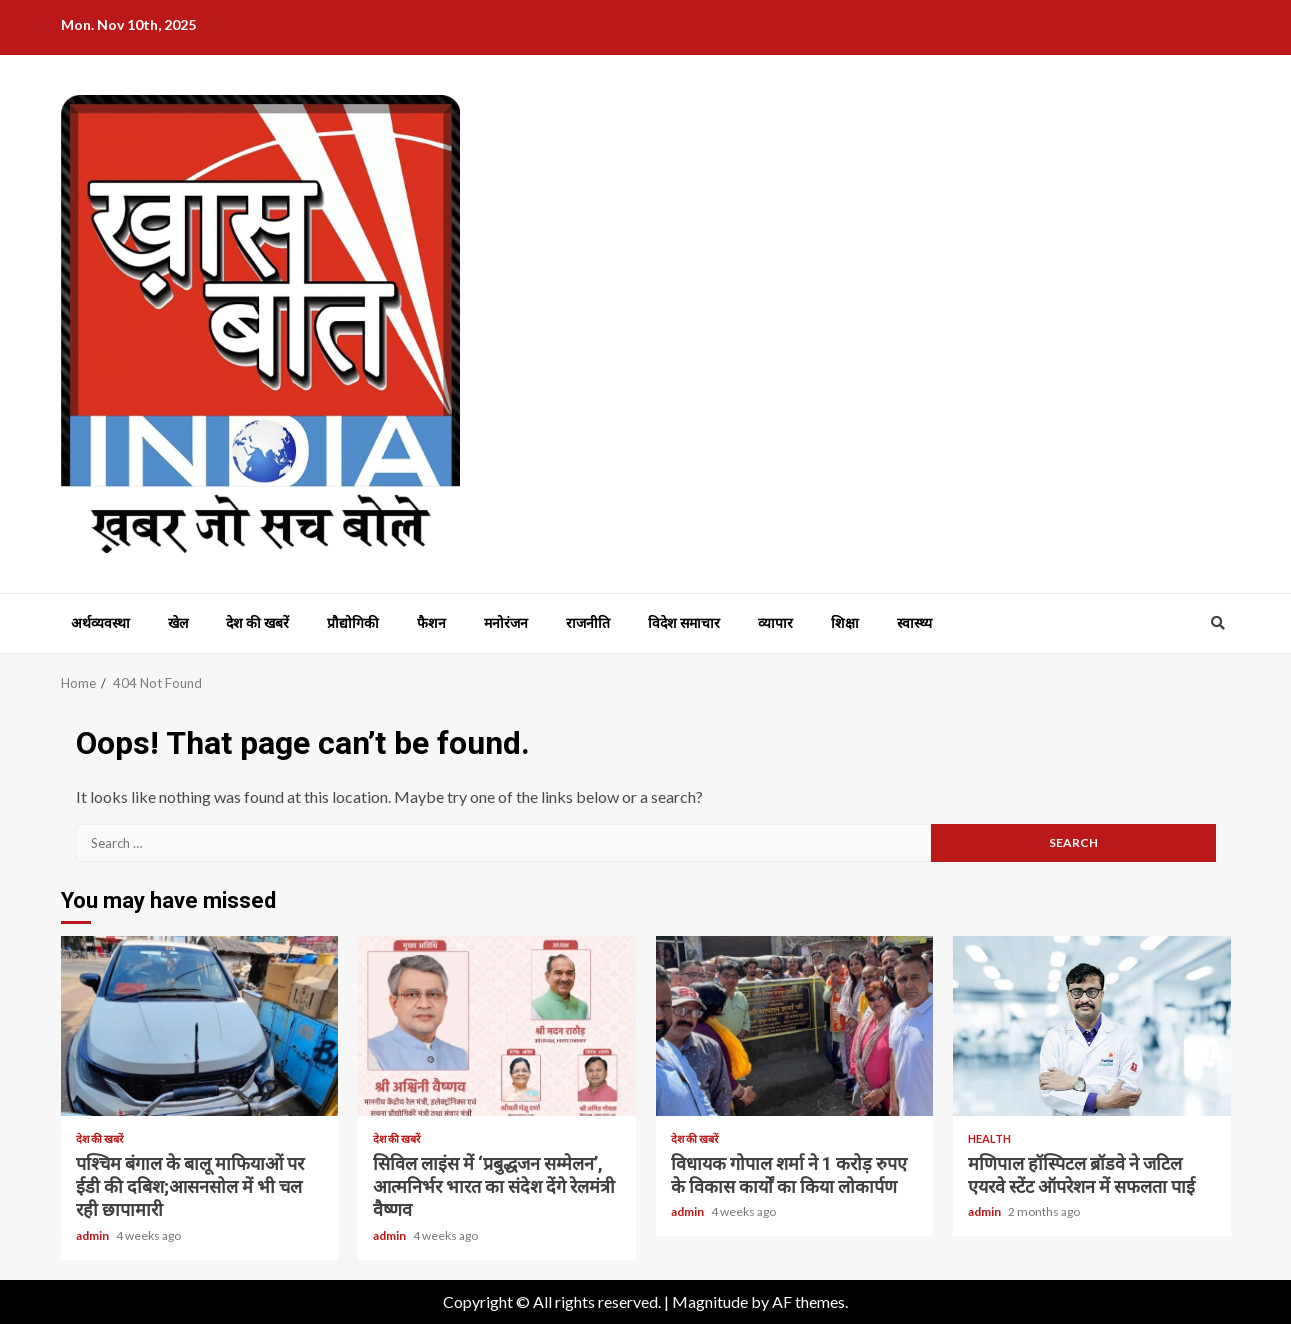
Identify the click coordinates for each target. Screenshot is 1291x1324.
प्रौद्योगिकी (353, 623)
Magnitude (710, 1301)
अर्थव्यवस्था (100, 623)
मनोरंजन (506, 623)
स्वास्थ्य (914, 623)
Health (989, 1138)
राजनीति (588, 623)
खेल (178, 623)
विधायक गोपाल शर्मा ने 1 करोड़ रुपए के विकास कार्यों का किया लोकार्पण (795, 1026)
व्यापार (775, 623)
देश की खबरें (257, 623)
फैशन (431, 623)
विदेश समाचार (684, 623)
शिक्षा (845, 623)
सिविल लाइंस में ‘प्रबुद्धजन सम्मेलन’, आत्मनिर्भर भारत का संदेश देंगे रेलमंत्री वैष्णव (497, 1026)
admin (93, 1235)
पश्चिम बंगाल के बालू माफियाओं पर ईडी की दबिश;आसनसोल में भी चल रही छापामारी (200, 1026)
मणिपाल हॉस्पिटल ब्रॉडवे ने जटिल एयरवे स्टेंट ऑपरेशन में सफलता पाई (1092, 1026)
